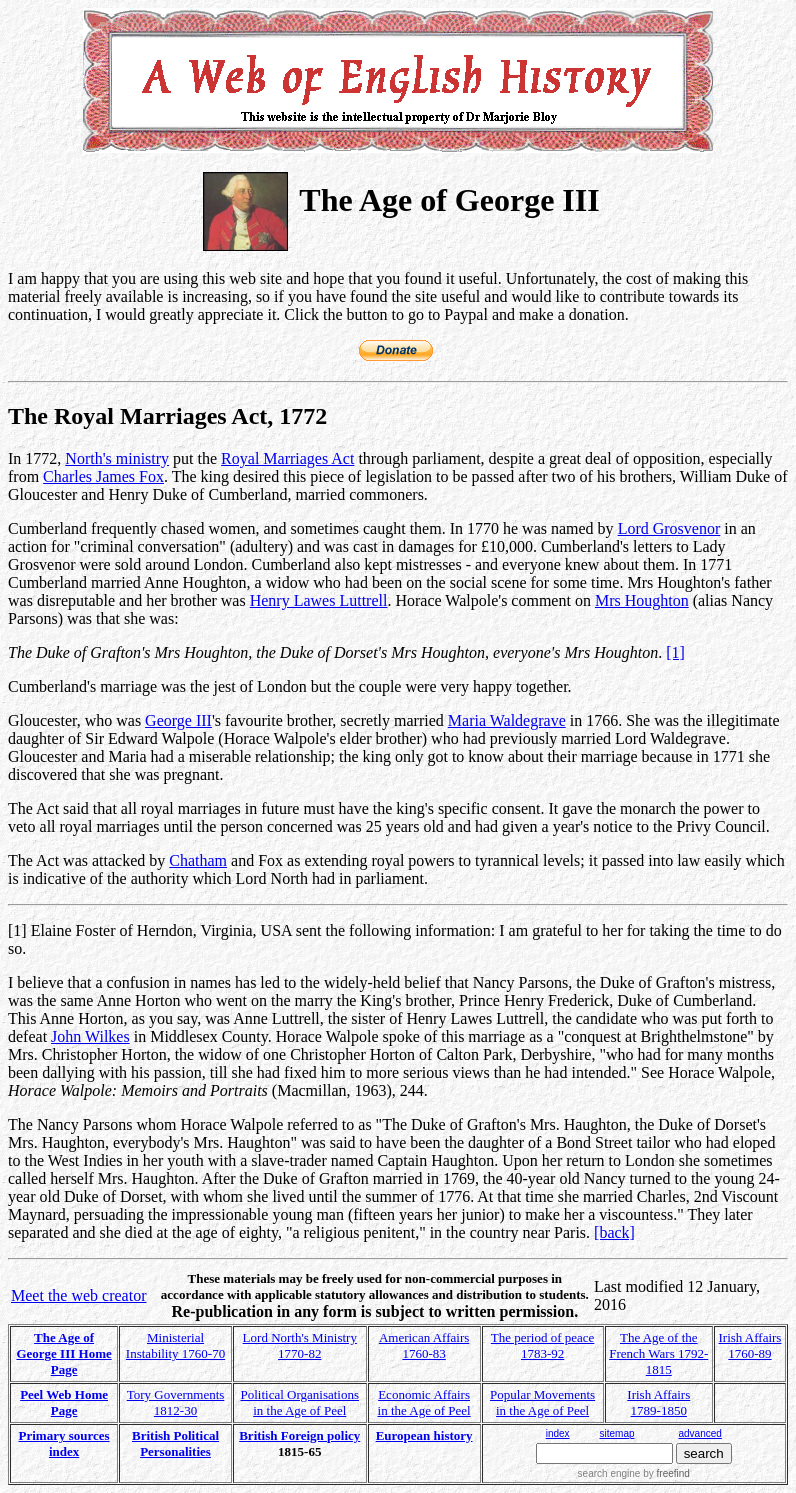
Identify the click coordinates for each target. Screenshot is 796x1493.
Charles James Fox (103, 476)
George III (178, 720)
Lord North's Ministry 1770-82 (300, 1345)
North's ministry (117, 458)
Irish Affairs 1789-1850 (658, 1402)
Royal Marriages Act (287, 458)
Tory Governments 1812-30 (176, 1402)
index (558, 1433)
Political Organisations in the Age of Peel (299, 1402)
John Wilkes (90, 1036)
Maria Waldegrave (507, 720)
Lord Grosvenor (669, 528)
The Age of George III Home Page (63, 1353)
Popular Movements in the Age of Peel (542, 1402)
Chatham (198, 860)
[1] (675, 652)
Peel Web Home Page (64, 1402)
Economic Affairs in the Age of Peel (424, 1402)
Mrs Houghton (642, 600)
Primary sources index (64, 1443)
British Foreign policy (299, 1435)
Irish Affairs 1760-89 (749, 1345)
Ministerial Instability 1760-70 (175, 1345)
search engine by (634, 1473)
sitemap (616, 1433)
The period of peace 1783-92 (543, 1345)
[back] (614, 1232)
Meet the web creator (78, 1295)
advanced (700, 1433)
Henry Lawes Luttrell (319, 600)
